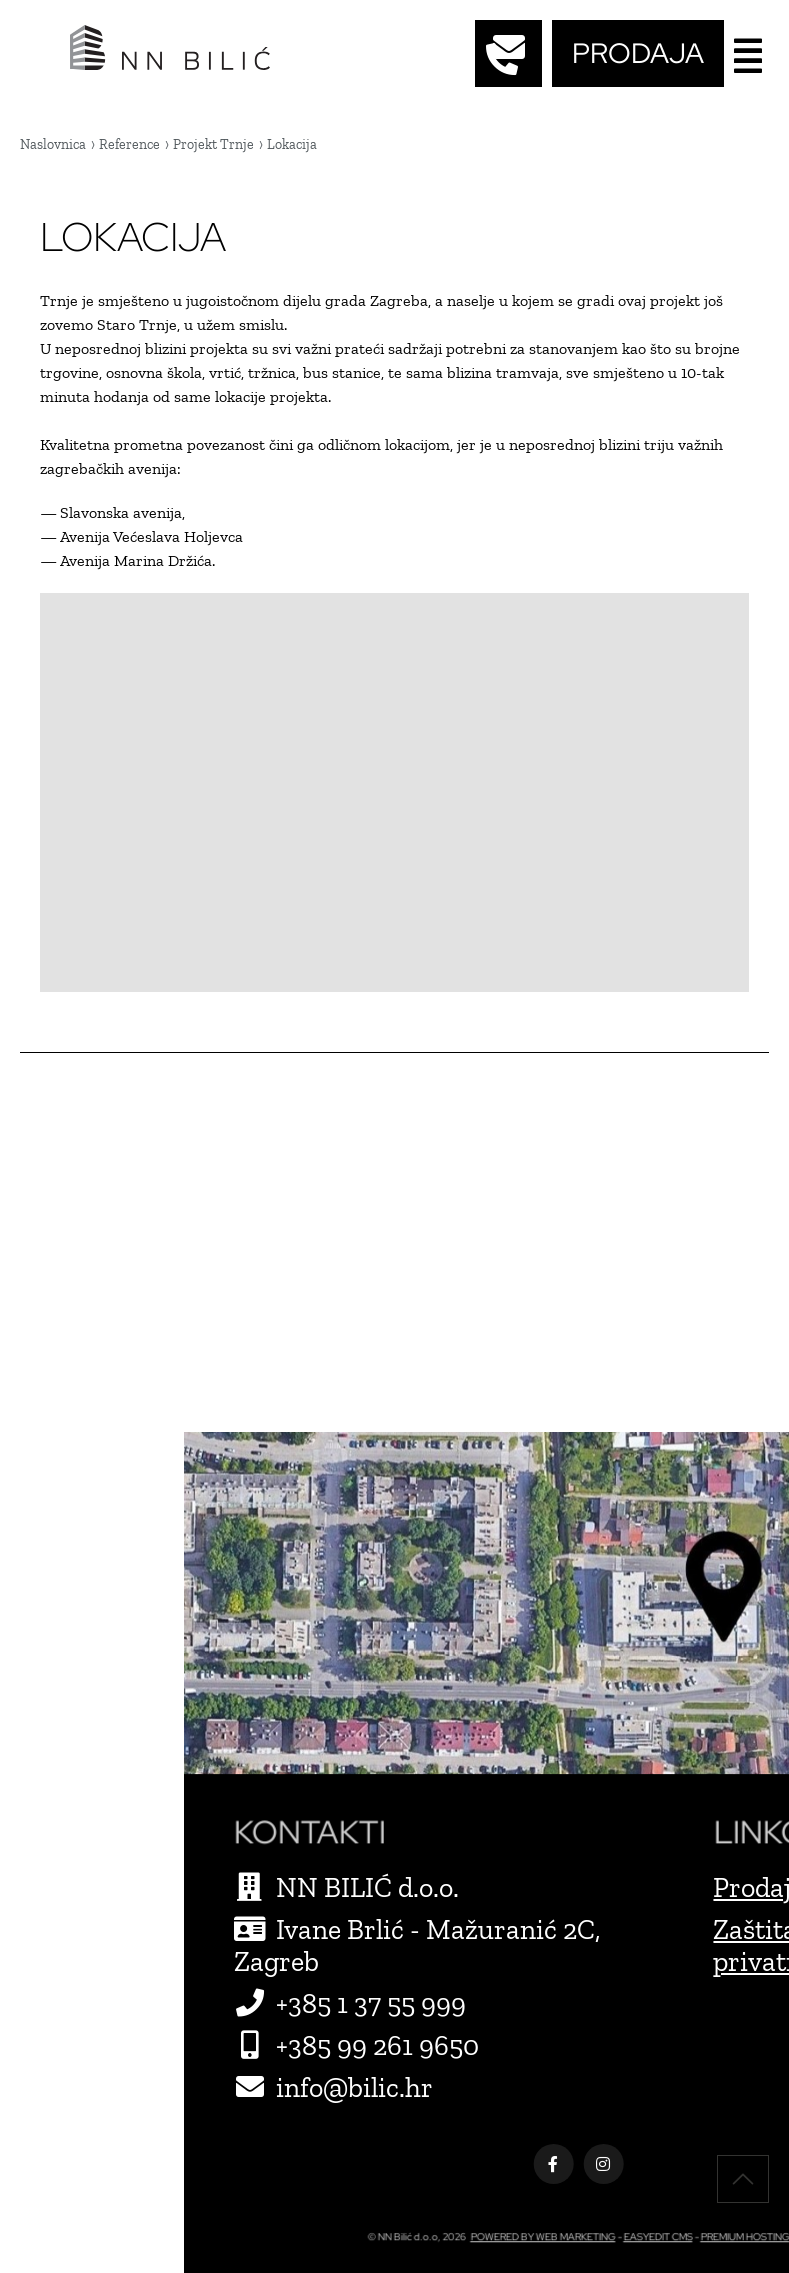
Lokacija (292, 144)
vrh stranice (743, 2179)
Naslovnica (53, 144)
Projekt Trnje (213, 144)
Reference (129, 144)
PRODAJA (638, 53)
